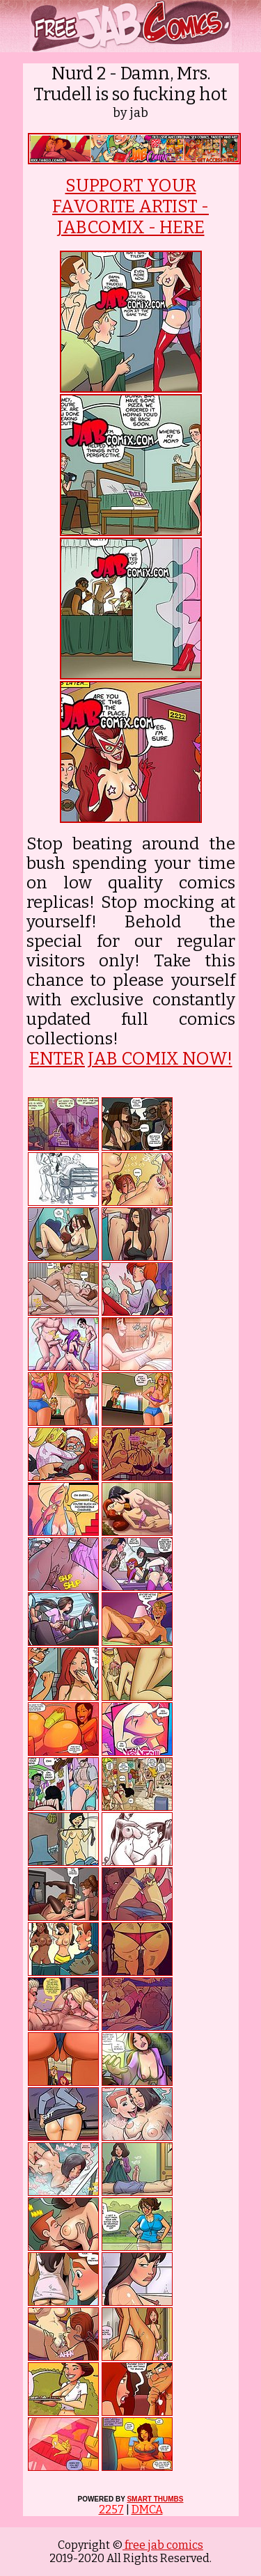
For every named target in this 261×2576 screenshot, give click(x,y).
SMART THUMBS (155, 2499)
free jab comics (162, 2545)
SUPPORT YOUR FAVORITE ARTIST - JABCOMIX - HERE (130, 206)
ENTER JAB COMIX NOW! (130, 1059)
